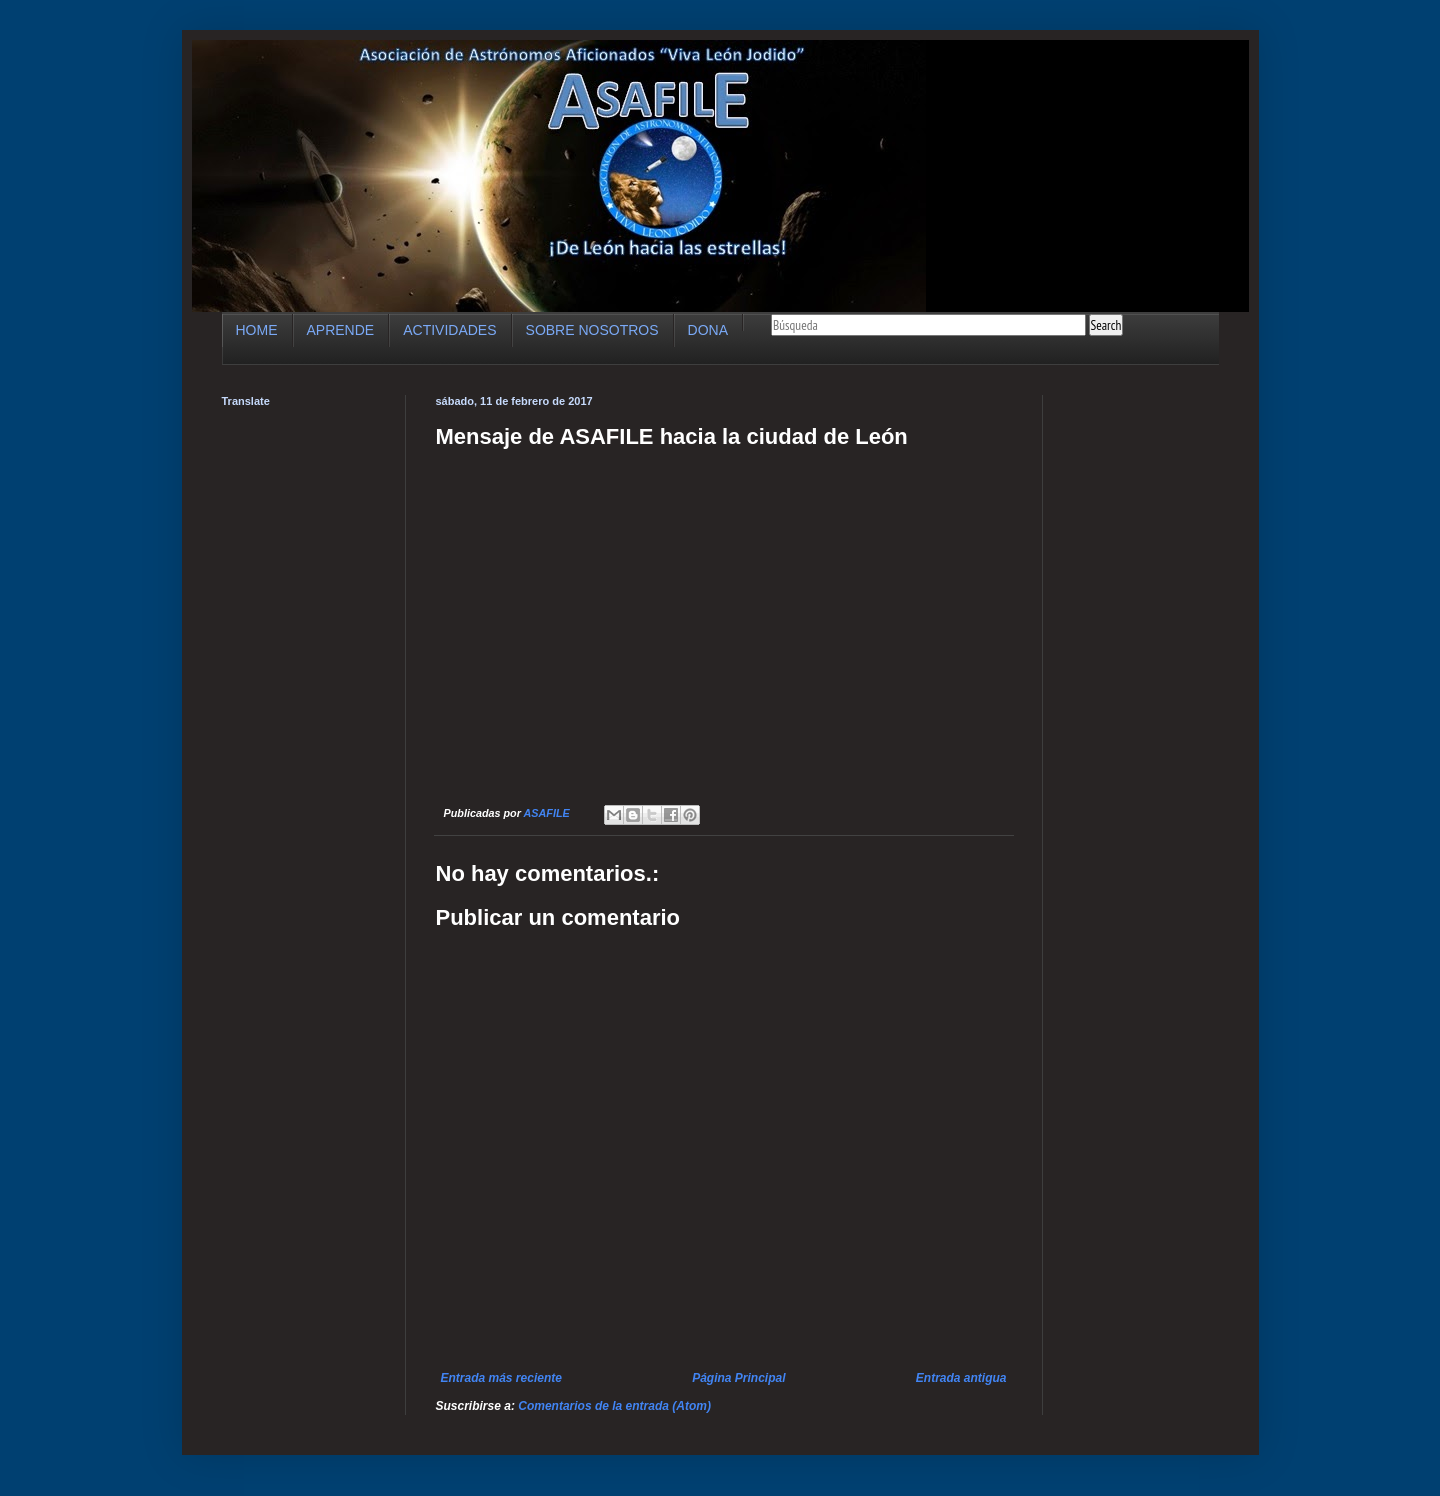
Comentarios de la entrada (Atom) (614, 1406)
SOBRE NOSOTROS (592, 330)
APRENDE (341, 330)
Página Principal (738, 1378)
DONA (708, 330)
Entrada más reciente (501, 1378)
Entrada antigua (961, 1378)
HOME (257, 330)
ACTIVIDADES (449, 330)
